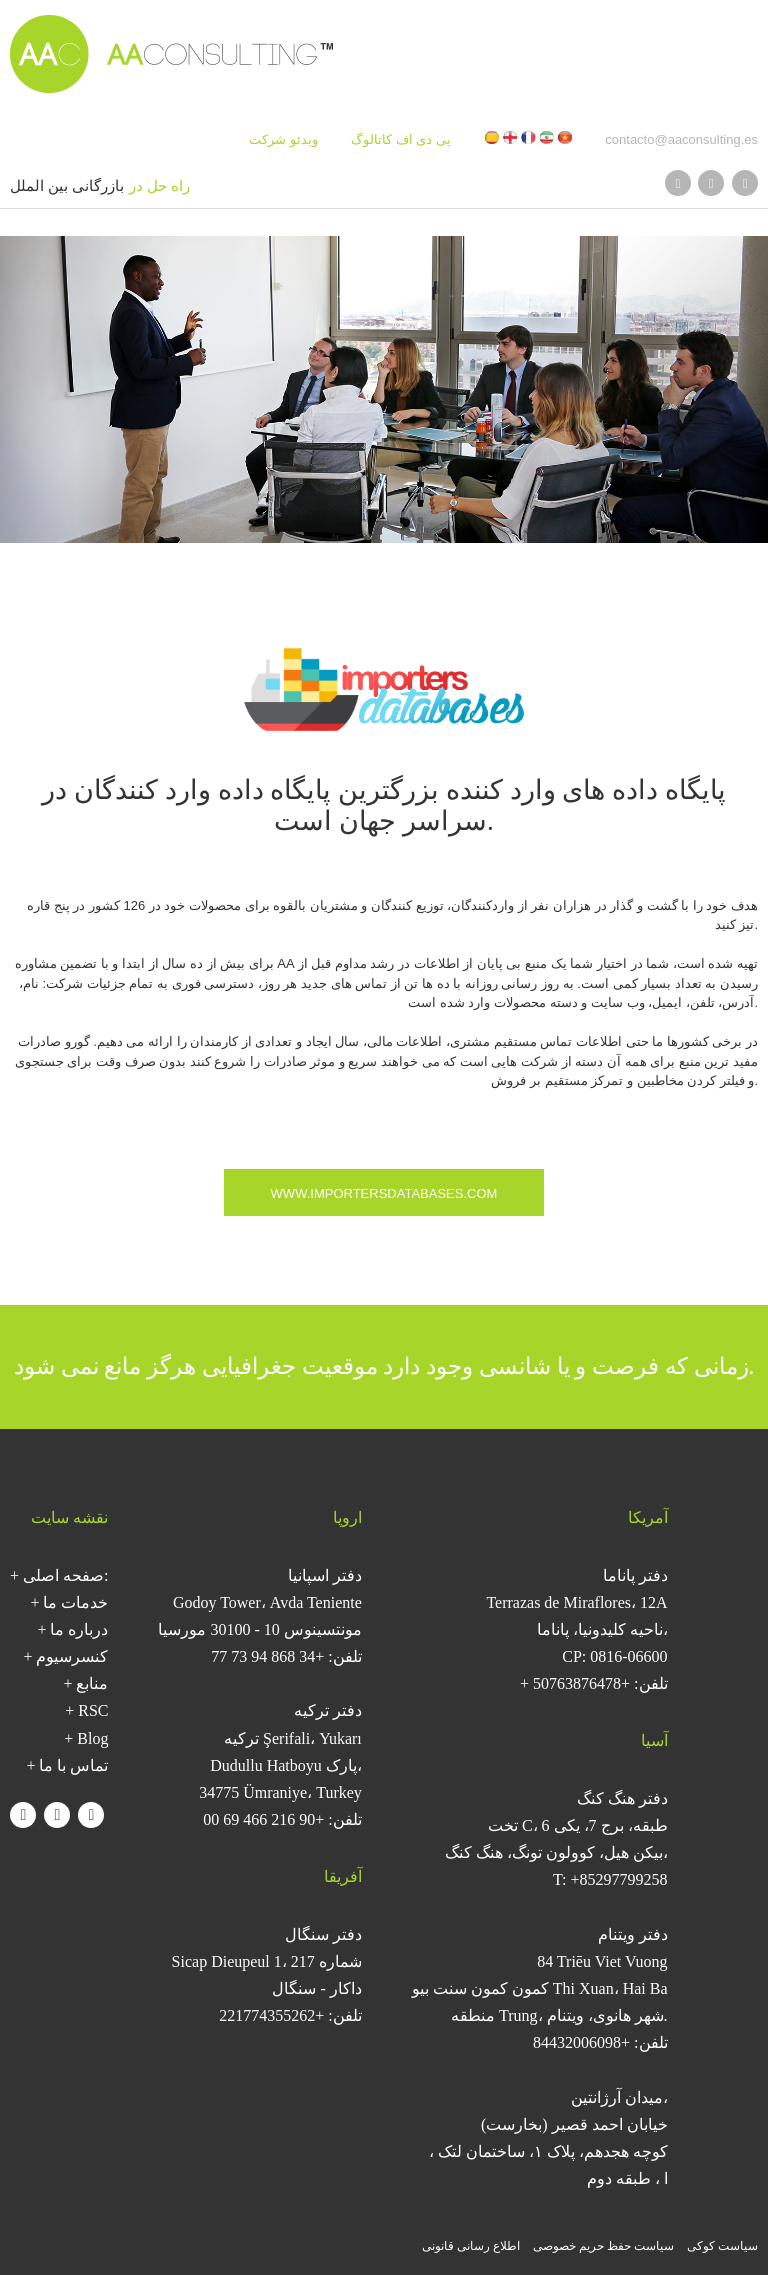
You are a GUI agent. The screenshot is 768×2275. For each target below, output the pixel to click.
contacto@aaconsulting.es (681, 139)
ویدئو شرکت (283, 139)
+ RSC (86, 1710)
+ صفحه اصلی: (59, 1575)
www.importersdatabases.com (384, 1193)
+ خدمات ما (69, 1602)
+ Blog (86, 1738)
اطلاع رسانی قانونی (471, 2246)
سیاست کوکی (722, 2246)
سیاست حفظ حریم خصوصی (603, 2246)
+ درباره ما (72, 1629)
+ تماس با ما (67, 1765)
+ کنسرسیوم (65, 1656)
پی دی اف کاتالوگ (401, 139)
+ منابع (85, 1683)
